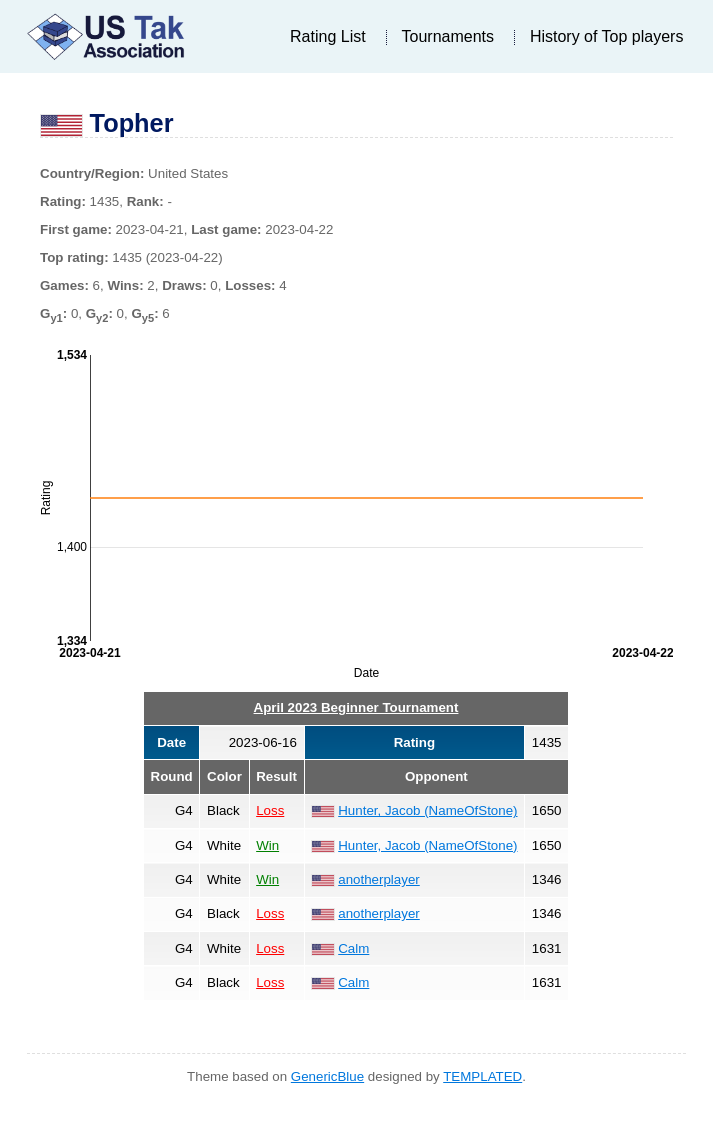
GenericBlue (327, 1076)
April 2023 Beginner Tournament (356, 707)
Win (267, 845)
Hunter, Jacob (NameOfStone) (427, 810)
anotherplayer (379, 879)
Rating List (328, 36)
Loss (270, 810)
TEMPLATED (482, 1076)
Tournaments (448, 36)
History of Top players (607, 36)
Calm (353, 948)
